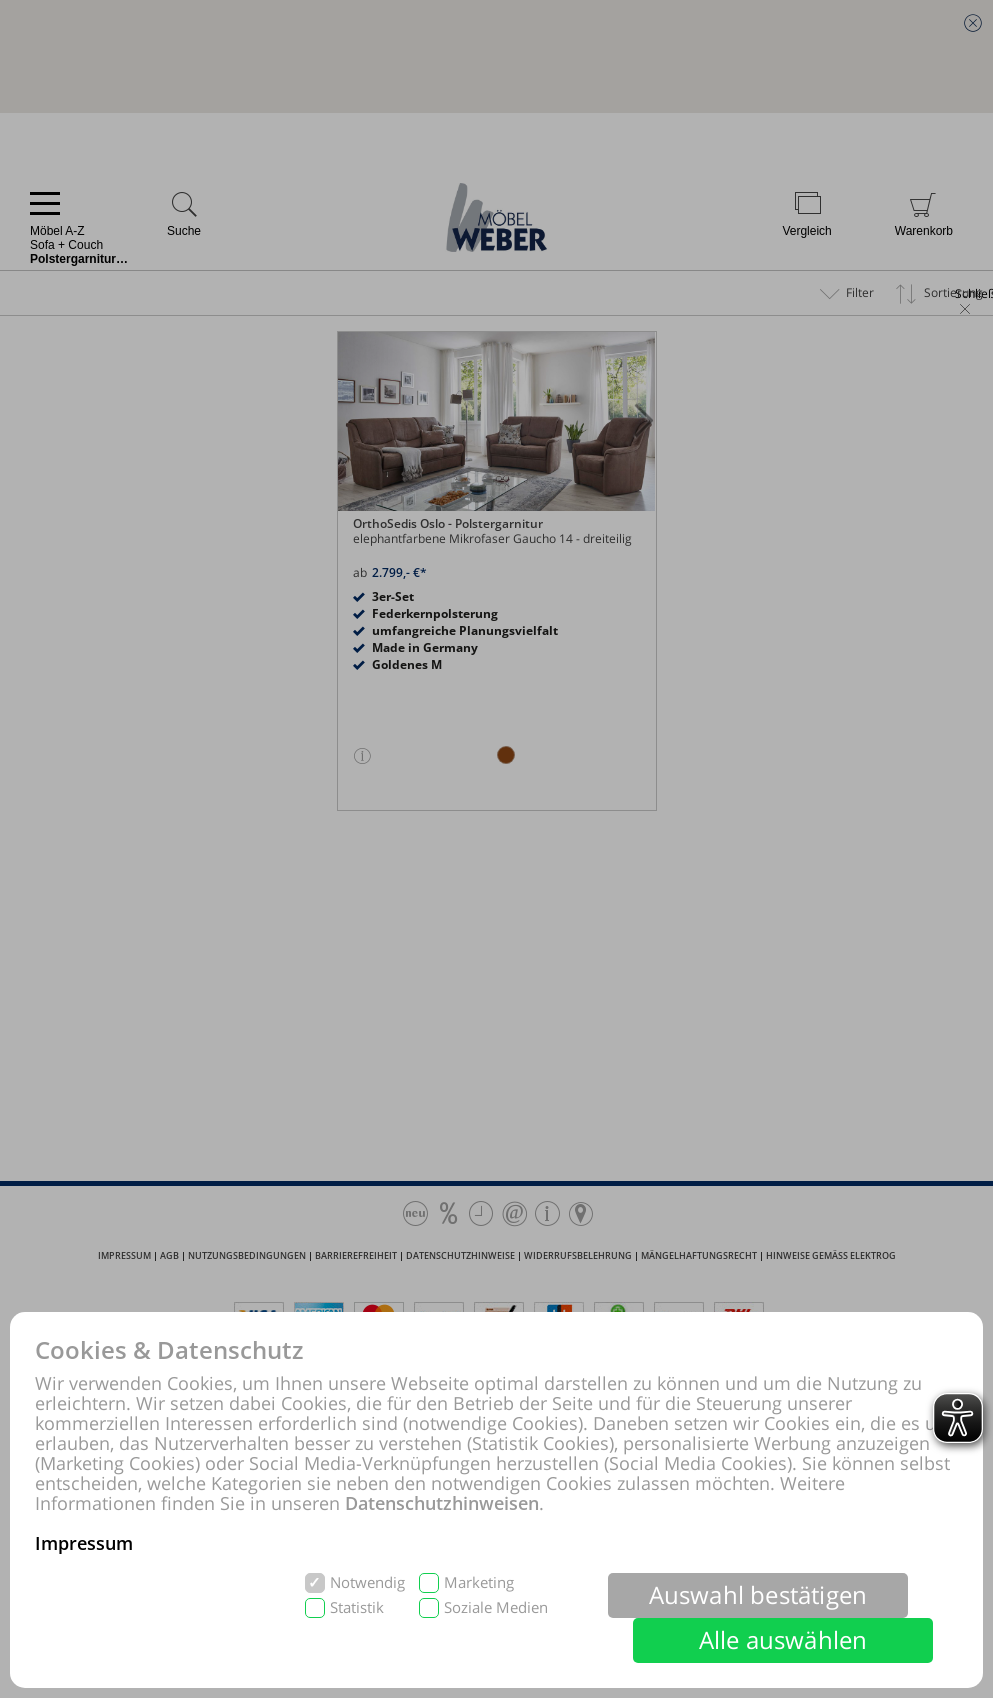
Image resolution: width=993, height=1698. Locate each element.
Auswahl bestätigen (758, 1594)
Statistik (357, 1607)
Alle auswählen (783, 1639)
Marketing (479, 1582)
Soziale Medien (496, 1607)
